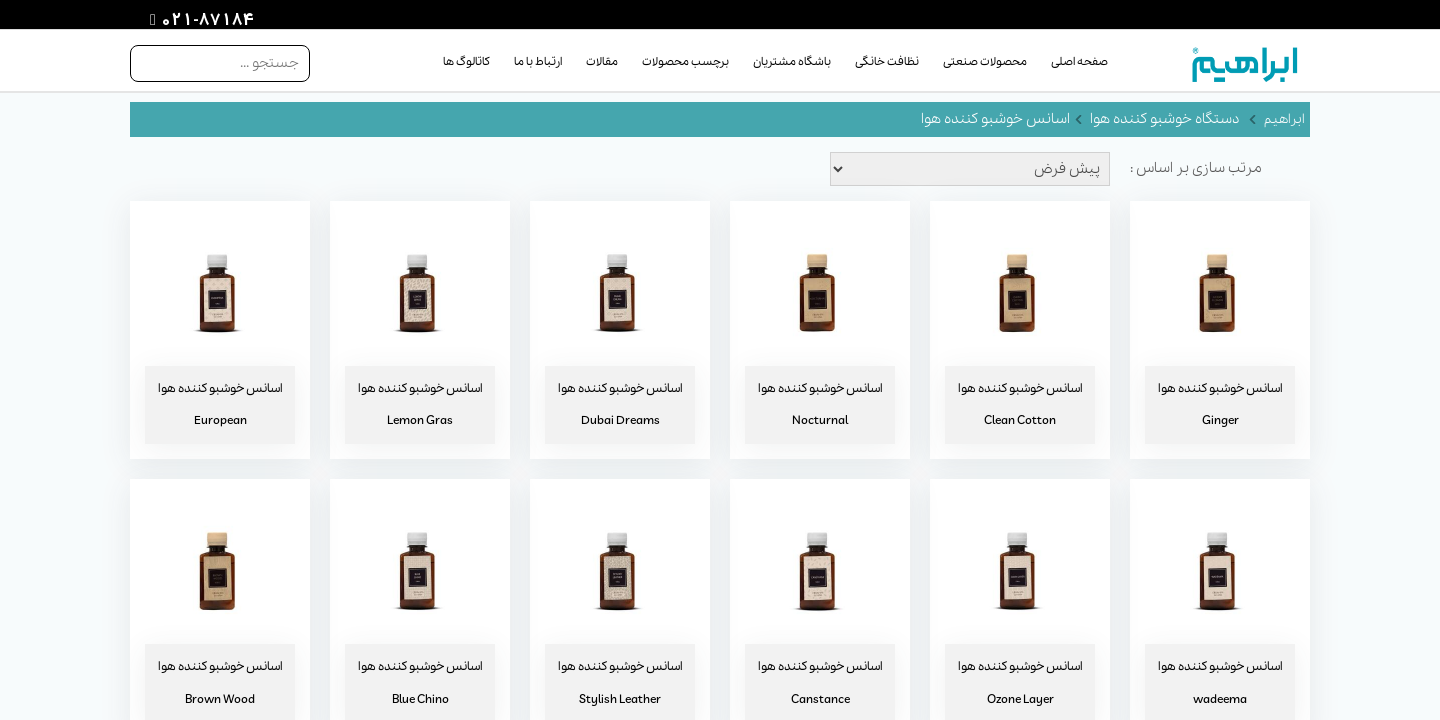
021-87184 (205, 21)
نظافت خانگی (887, 62)
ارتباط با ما (538, 62)
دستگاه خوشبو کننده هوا (1164, 119)
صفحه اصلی (1079, 62)
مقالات (602, 62)
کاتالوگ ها (466, 62)
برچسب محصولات (685, 62)
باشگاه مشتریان (792, 62)
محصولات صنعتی (985, 62)
